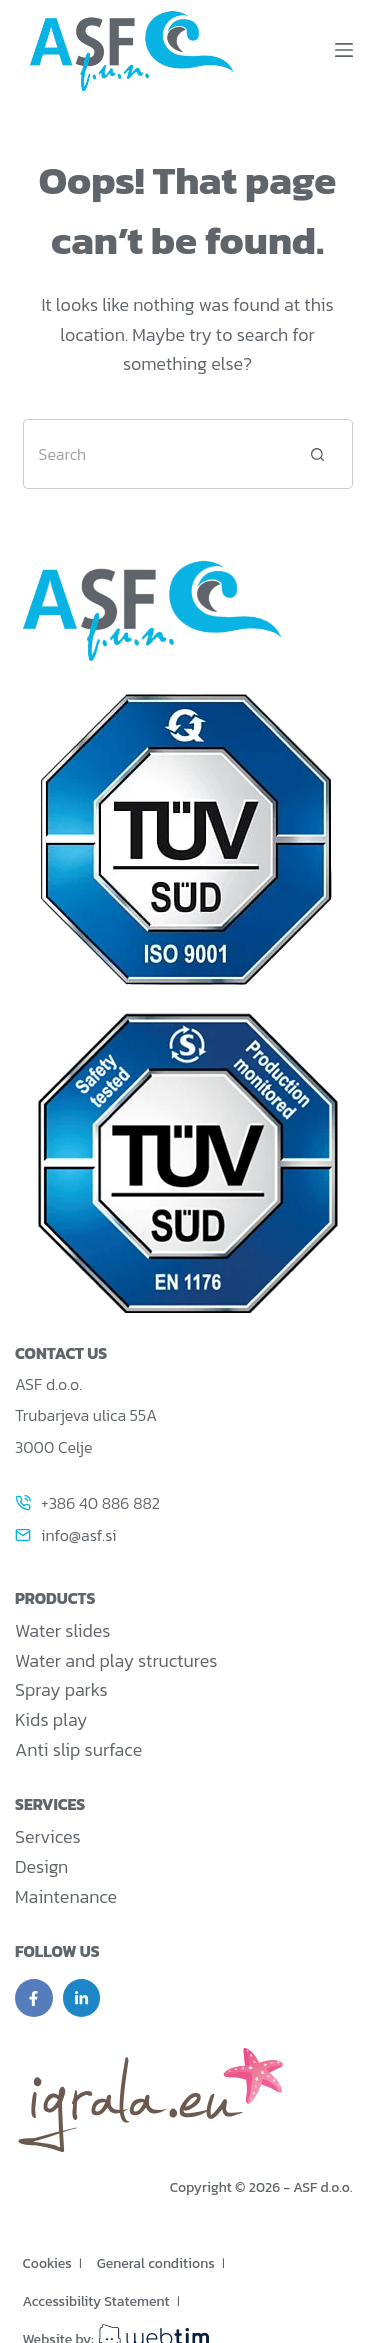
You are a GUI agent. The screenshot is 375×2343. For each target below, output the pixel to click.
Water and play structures (116, 1660)
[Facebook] (34, 1998)
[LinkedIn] (82, 1998)
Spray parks (61, 1689)
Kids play (51, 1719)
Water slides (62, 1630)
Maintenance (66, 1896)
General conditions (156, 2263)
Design (41, 1866)
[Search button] (318, 454)
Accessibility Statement (96, 2301)
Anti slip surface (78, 1749)
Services (48, 1836)
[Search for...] (153, 454)
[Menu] (344, 50)
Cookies (47, 2263)
